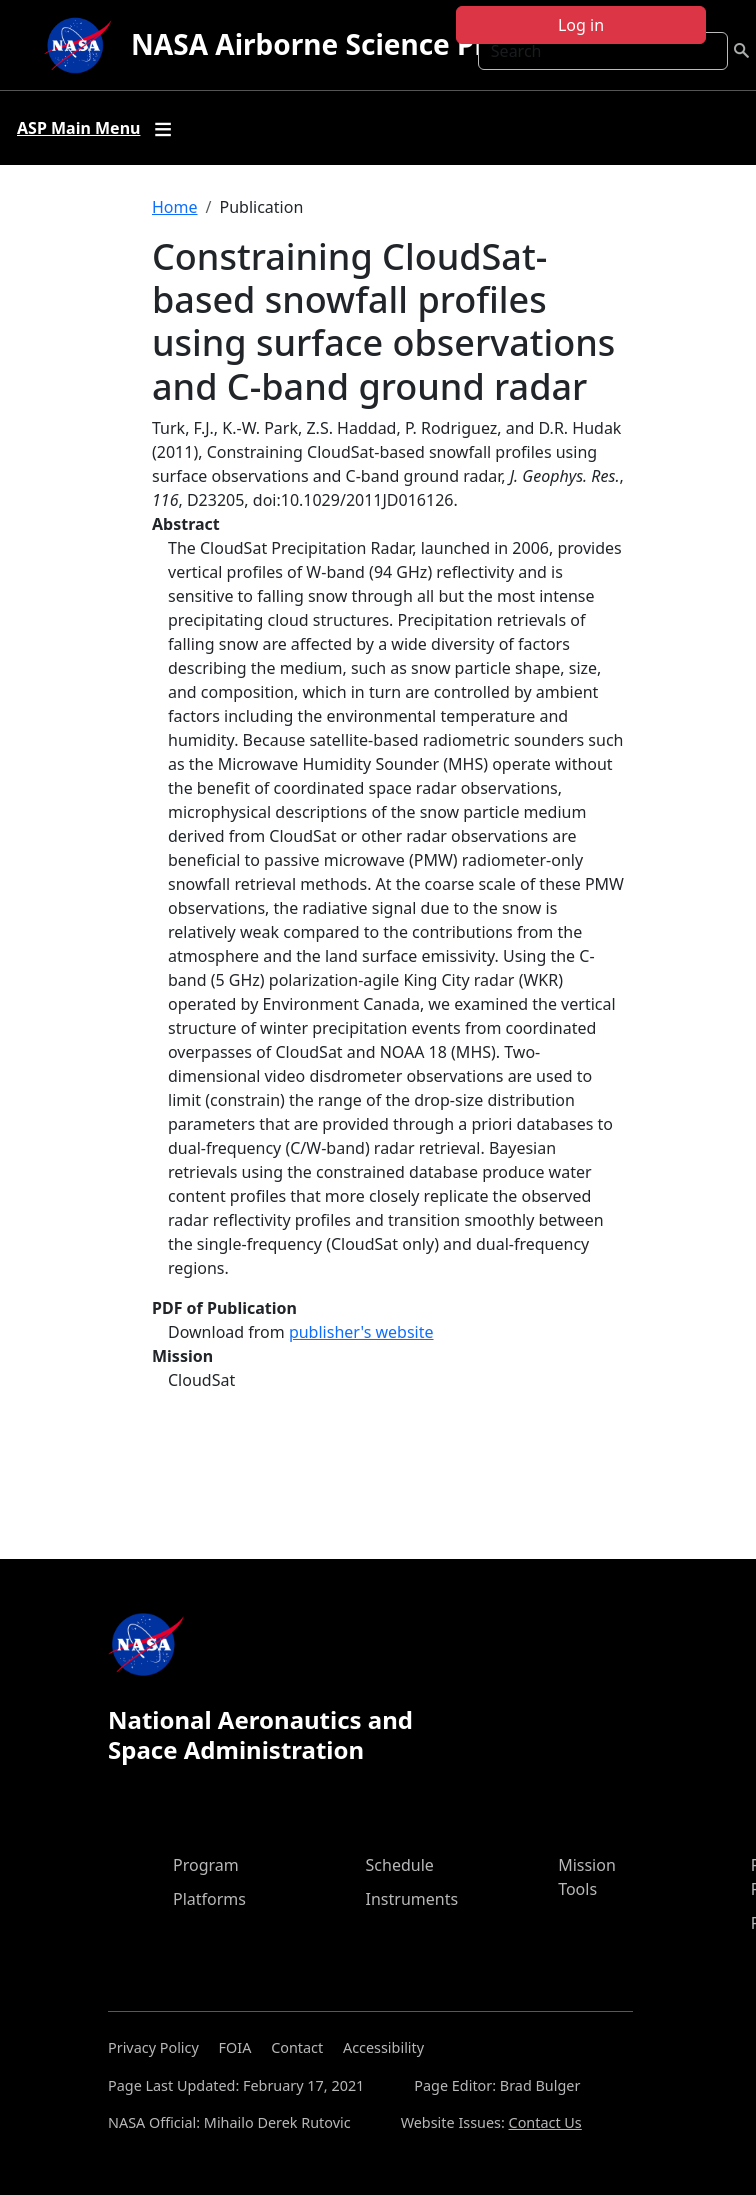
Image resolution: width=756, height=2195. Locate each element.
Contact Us (545, 2122)
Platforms (209, 1899)
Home (175, 207)
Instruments (412, 1899)
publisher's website (361, 1332)
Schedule (400, 1865)
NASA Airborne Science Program (354, 44)
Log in (581, 25)
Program (206, 1865)
